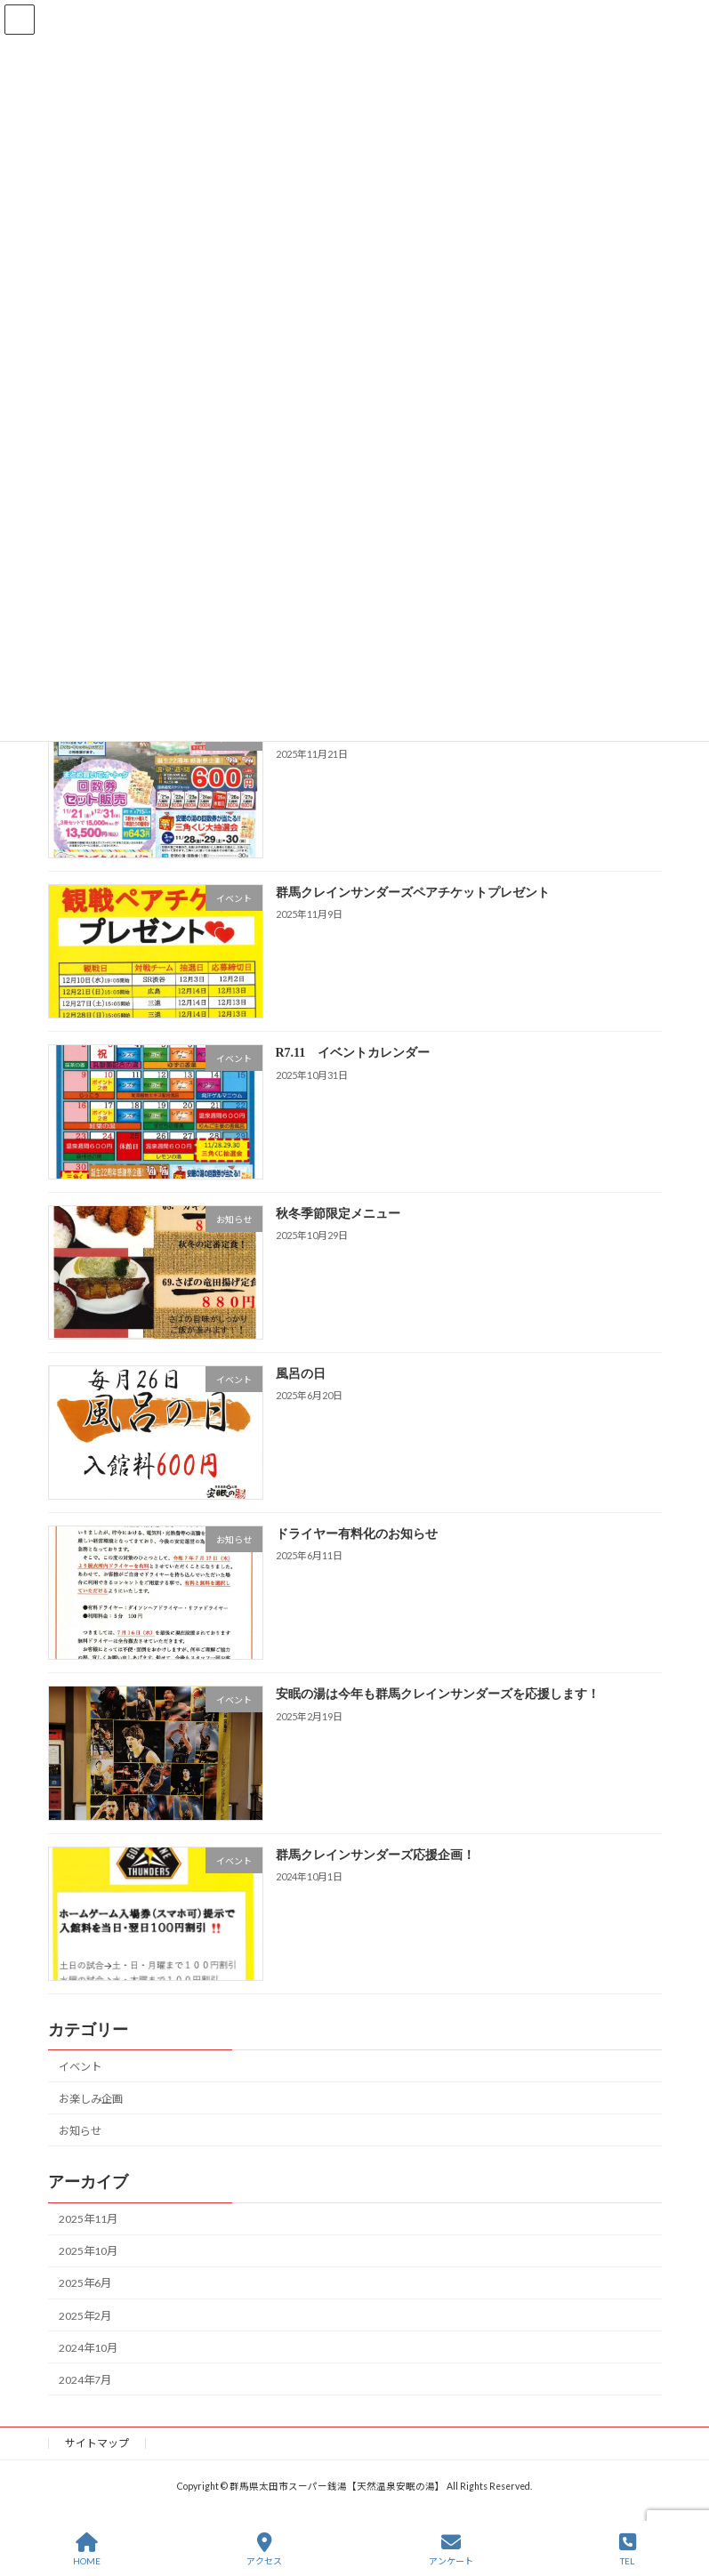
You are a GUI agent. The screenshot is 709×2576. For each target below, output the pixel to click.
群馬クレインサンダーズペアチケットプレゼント (412, 892)
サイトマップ (97, 2443)
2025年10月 (88, 2251)
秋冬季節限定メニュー (337, 1213)
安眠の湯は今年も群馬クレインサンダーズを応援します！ (437, 1694)
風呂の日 (300, 1374)
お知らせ (80, 2130)
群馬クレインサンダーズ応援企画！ (374, 1854)
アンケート (451, 2549)
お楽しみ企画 (91, 2098)
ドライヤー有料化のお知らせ (356, 1534)
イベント (80, 2066)
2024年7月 (85, 2380)
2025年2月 (85, 2315)
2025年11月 (88, 2219)
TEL (627, 2549)
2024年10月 (88, 2347)
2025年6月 (85, 2283)
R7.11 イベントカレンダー (352, 1052)
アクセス (264, 2549)
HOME (87, 2549)
